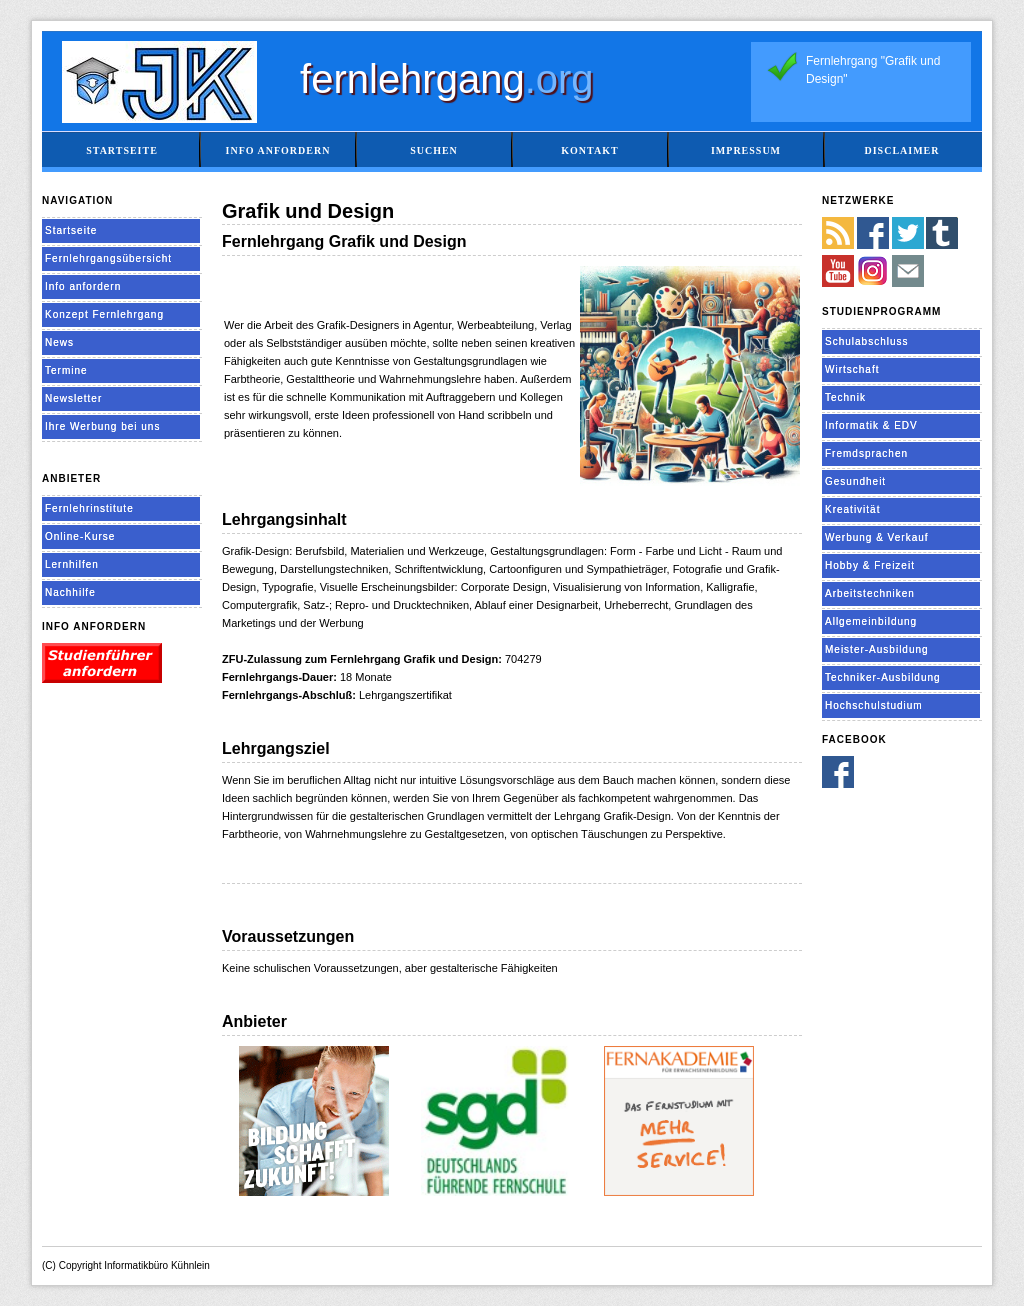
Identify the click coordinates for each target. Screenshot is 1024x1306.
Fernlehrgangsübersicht (108, 258)
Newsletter (73, 398)
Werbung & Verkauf (877, 537)
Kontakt (589, 150)
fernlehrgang (447, 79)
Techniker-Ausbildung (883, 677)
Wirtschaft (852, 369)
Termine (66, 370)
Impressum (746, 150)
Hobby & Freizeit (870, 565)
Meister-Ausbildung (877, 649)
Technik (845, 397)
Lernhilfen (72, 564)
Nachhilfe (70, 592)
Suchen (434, 150)
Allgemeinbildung (871, 621)
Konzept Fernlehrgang (104, 314)
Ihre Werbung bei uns (102, 426)
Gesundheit (855, 481)
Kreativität (852, 509)
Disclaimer (901, 150)
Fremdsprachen (866, 453)
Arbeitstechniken (870, 593)
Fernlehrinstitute (89, 508)
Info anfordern (278, 150)
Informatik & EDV (871, 425)
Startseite (122, 150)
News (59, 342)
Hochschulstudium (874, 705)
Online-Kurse (80, 536)
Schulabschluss (866, 341)
